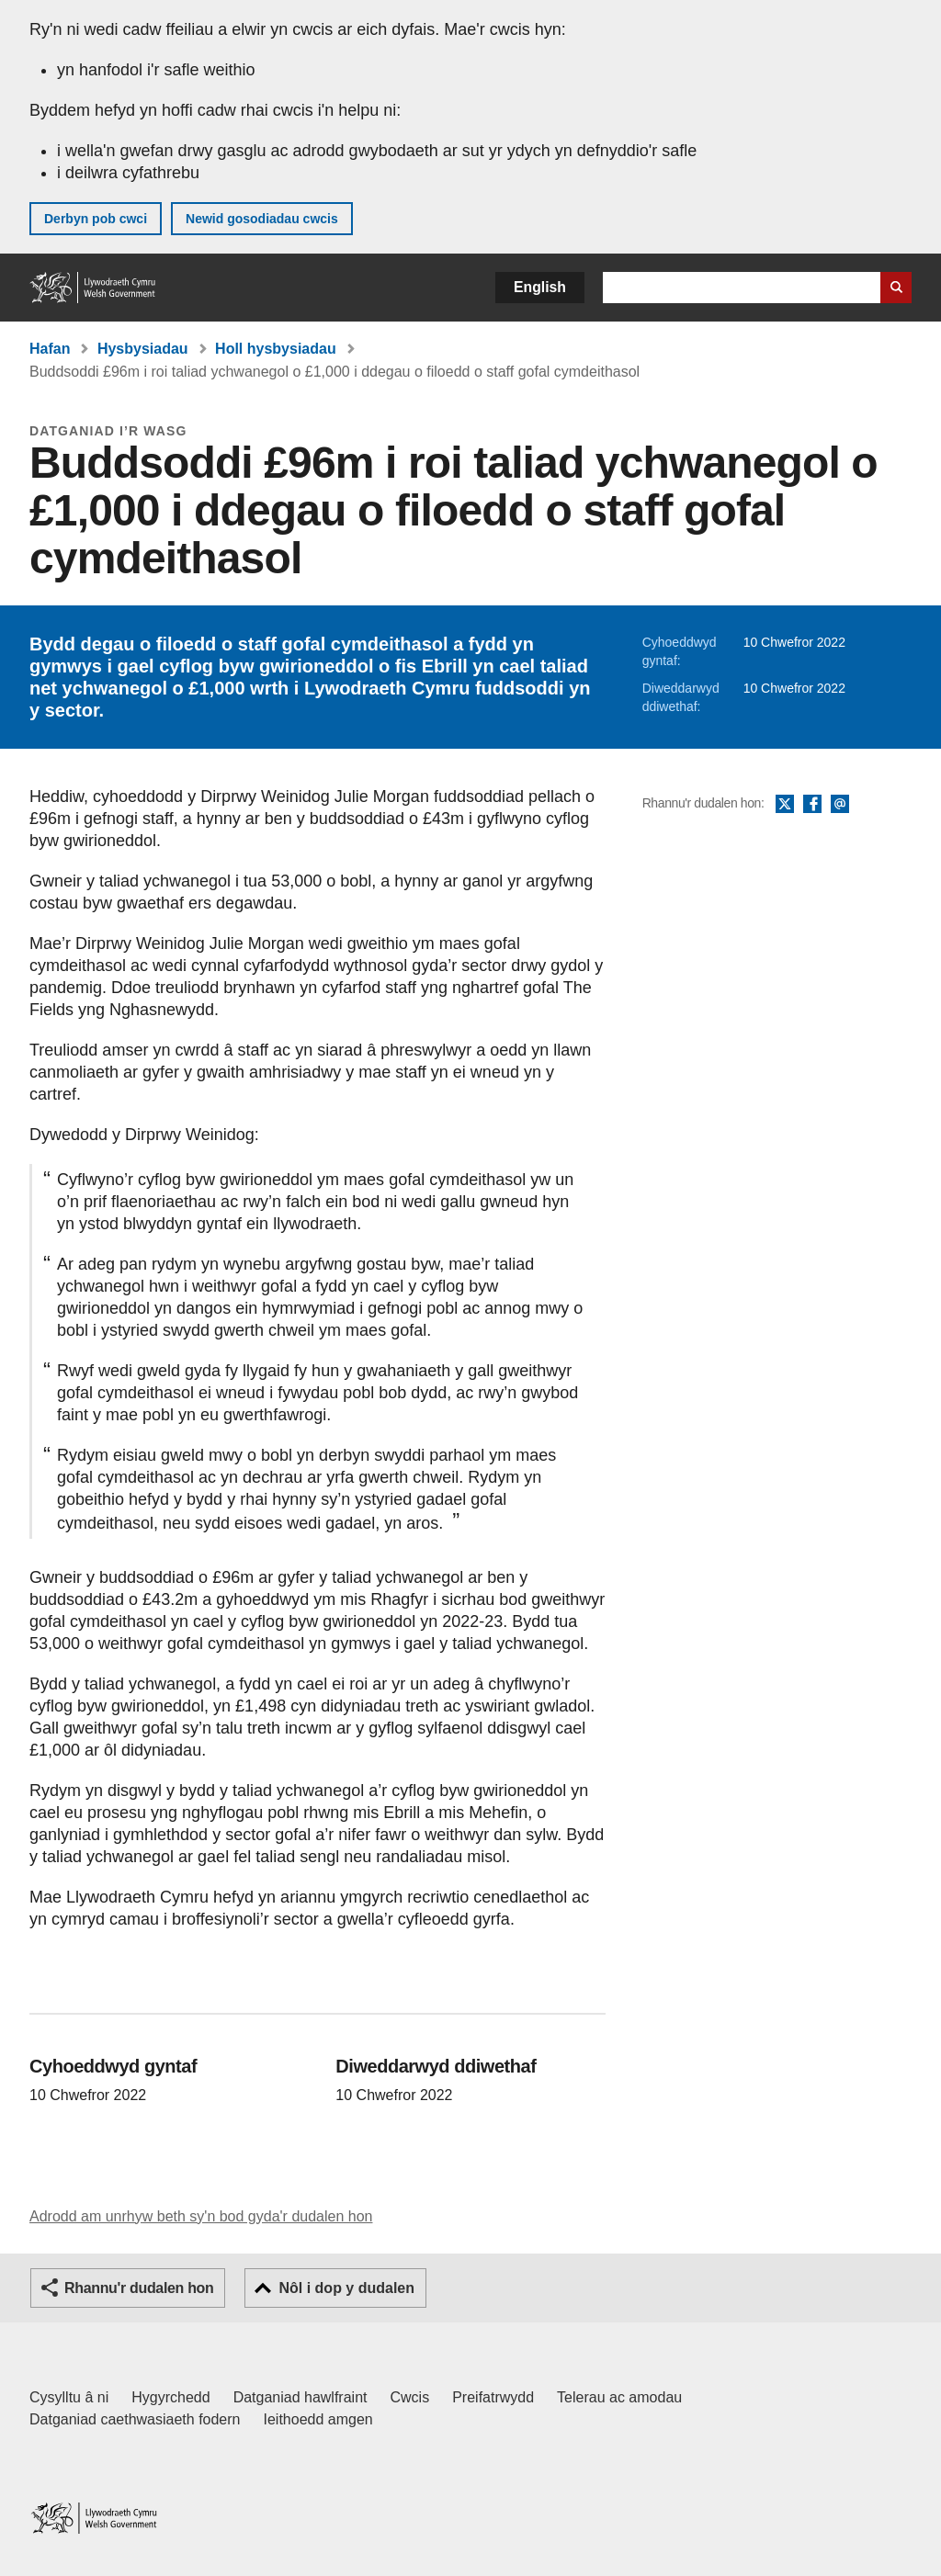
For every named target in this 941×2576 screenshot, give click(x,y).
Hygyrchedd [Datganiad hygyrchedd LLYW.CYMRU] (170, 2397)
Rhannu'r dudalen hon (138, 2288)
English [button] (540, 287)
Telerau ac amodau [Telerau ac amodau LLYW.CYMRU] (619, 2397)
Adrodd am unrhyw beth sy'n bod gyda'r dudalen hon (200, 2216)
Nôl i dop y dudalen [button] (346, 2288)
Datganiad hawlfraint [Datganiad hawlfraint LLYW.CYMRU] (300, 2397)
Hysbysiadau (142, 348)
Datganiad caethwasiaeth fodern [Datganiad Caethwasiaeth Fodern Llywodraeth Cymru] (135, 2419)
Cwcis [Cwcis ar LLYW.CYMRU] (410, 2397)
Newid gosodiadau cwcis (262, 218)
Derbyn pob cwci (95, 218)
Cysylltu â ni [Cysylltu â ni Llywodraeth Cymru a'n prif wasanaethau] (68, 2397)
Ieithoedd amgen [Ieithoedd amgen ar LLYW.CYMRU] (318, 2419)
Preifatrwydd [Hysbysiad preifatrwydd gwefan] (493, 2397)
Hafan (49, 348)
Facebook (812, 805)
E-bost (840, 805)
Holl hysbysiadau (275, 348)
